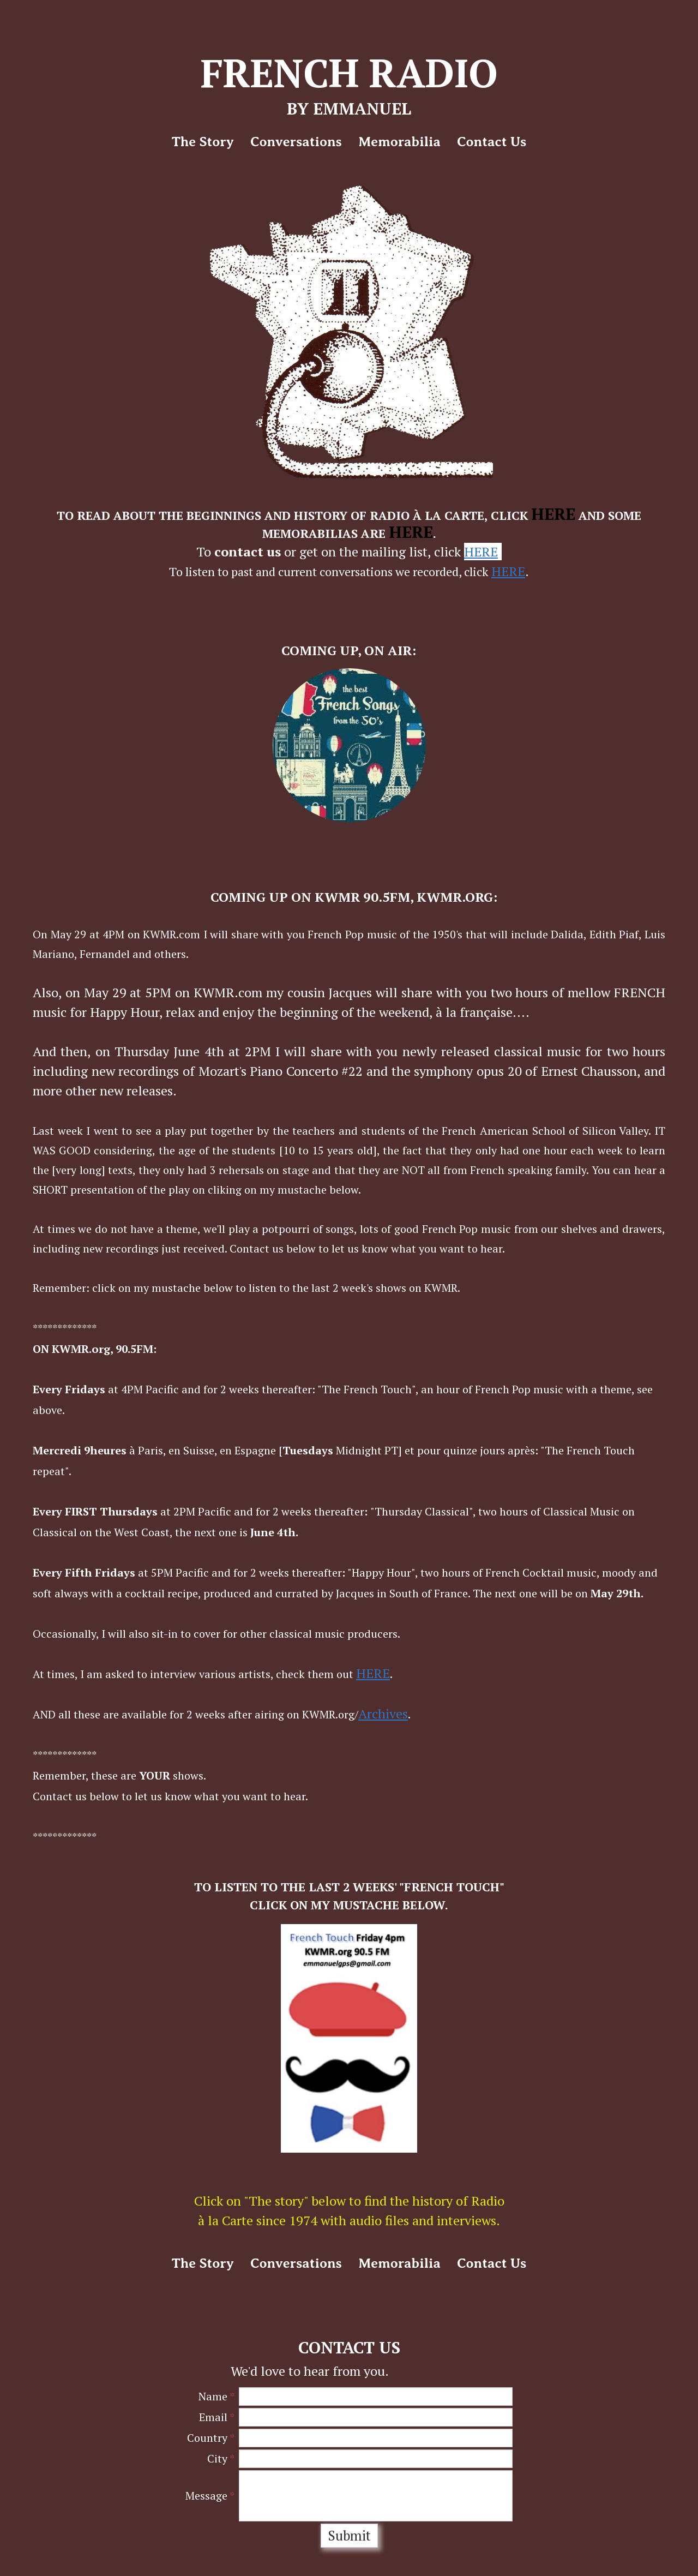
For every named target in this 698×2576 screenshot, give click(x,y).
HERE (553, 514)
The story (203, 141)
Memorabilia (399, 141)
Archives (383, 1713)
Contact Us (491, 141)
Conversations (296, 141)
